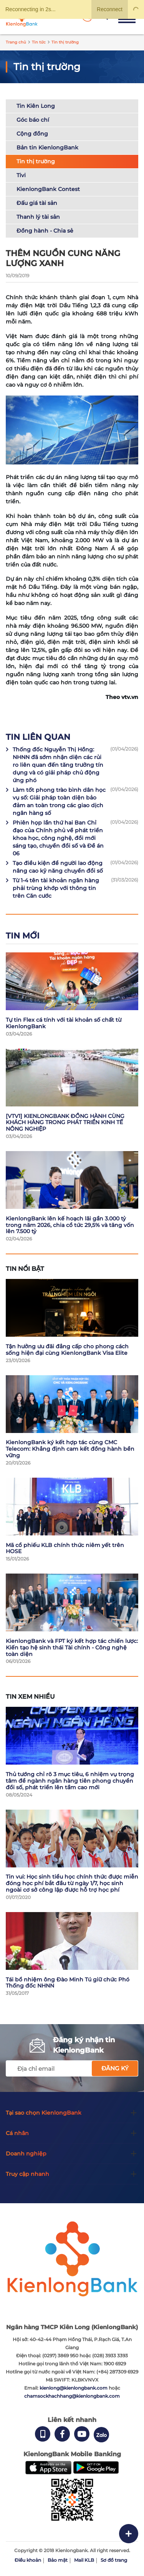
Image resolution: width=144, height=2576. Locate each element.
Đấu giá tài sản (37, 202)
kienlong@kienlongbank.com (74, 2388)
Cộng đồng (32, 133)
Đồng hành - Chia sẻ (45, 230)
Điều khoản (28, 2560)
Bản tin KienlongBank (47, 147)
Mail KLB (84, 2560)
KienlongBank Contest (48, 189)
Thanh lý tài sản (38, 216)
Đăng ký (115, 2068)
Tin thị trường (36, 161)
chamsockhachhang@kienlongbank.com (72, 2396)
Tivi (21, 175)
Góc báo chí (33, 119)
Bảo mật (58, 2560)
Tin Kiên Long (36, 105)
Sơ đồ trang (114, 2560)
